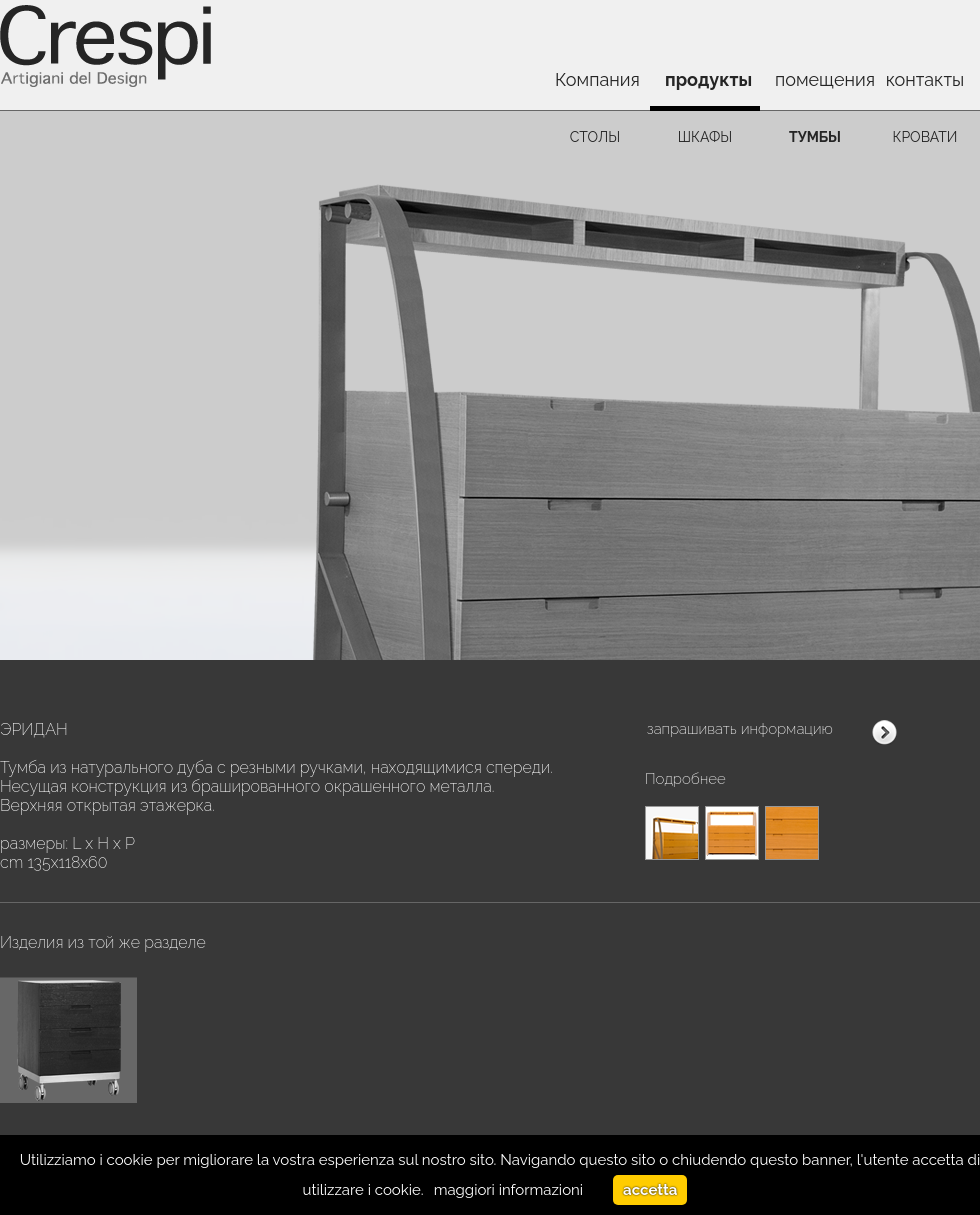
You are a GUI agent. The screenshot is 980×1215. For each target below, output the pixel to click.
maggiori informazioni (508, 1190)
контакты (925, 79)
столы (595, 137)
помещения (822, 79)
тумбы (815, 137)
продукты (708, 79)
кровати (925, 137)
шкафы (705, 137)
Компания (597, 79)
